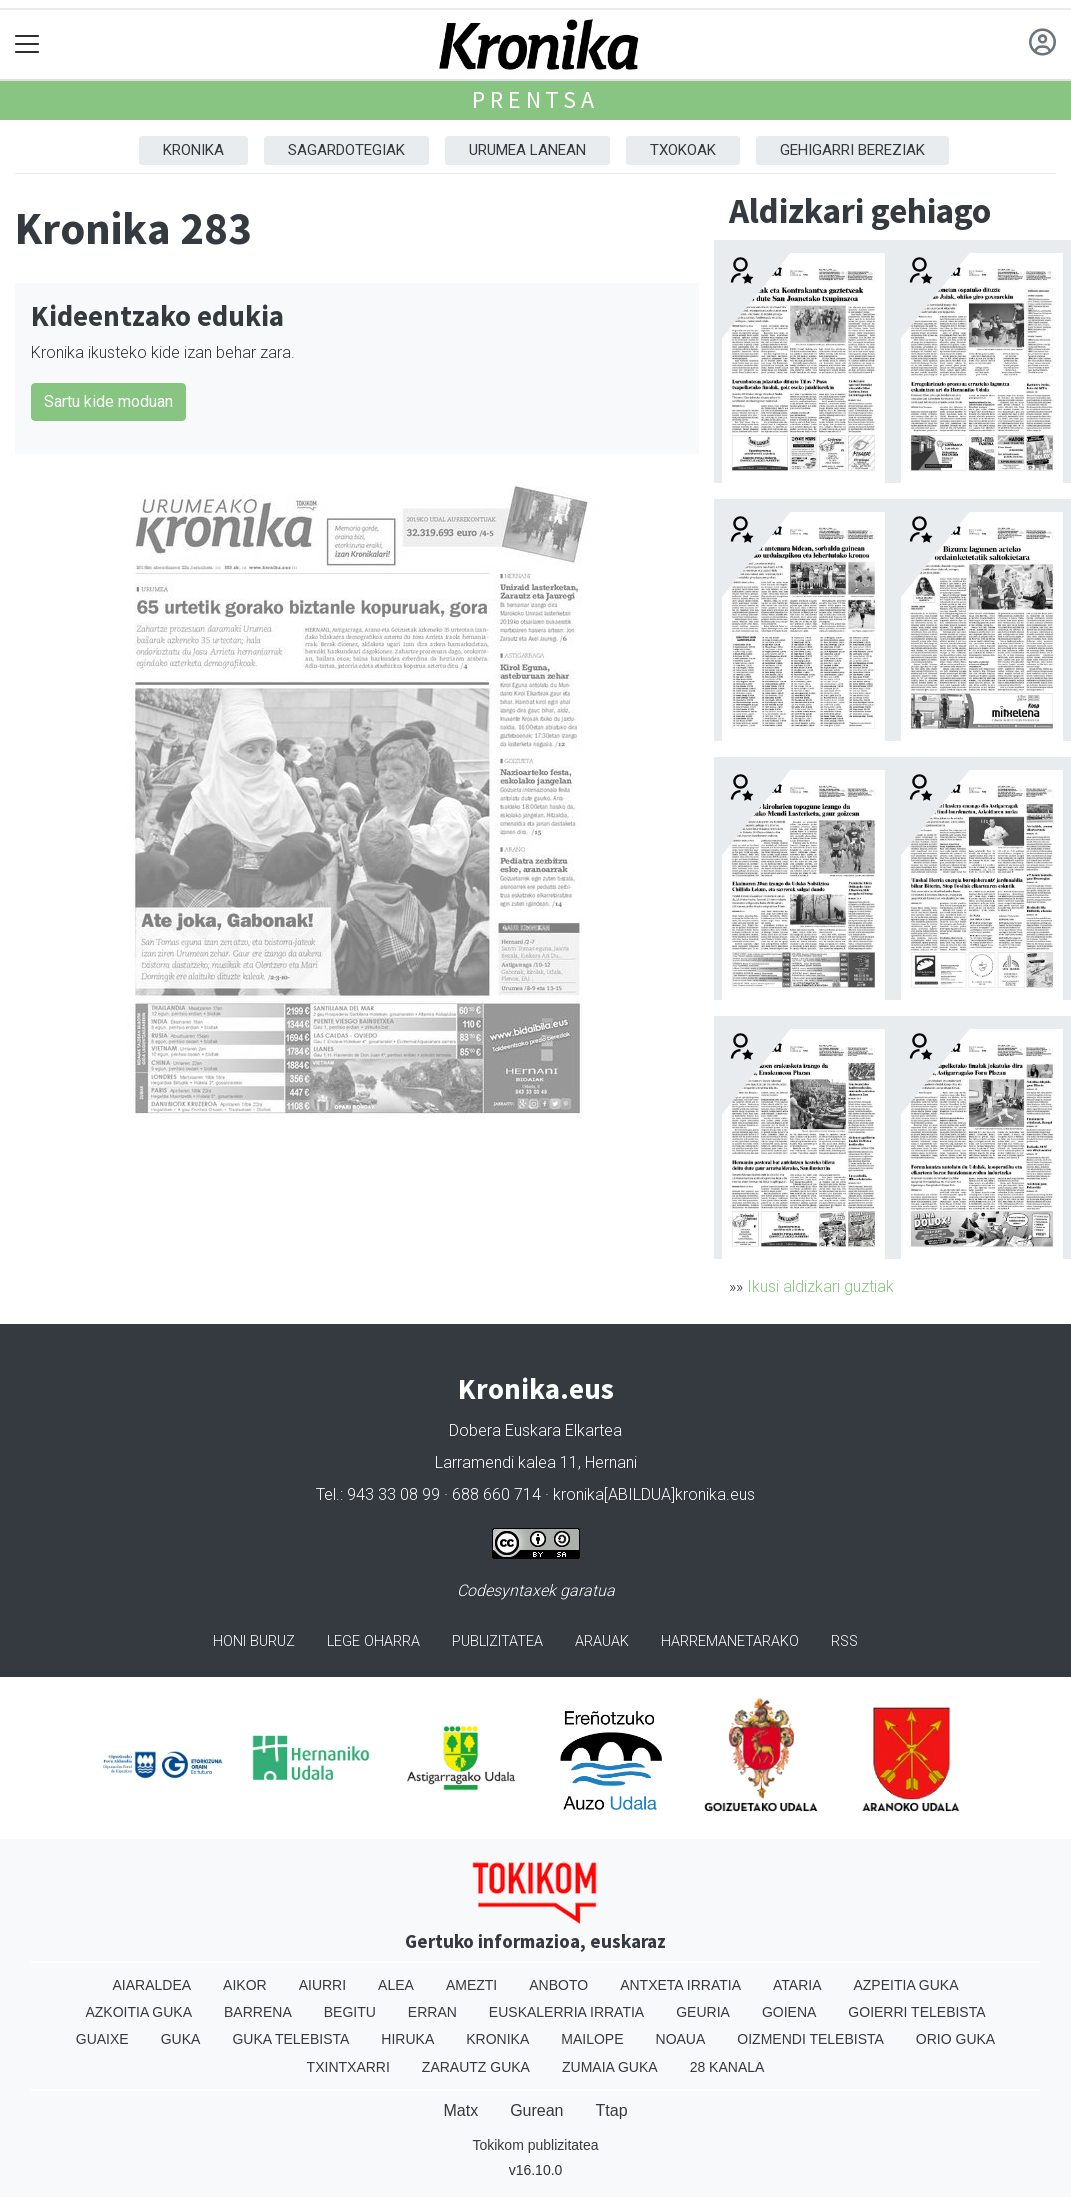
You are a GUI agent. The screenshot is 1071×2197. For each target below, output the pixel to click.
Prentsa (535, 99)
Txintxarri (348, 2067)
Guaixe (102, 2039)
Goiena (789, 2012)
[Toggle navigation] (27, 44)
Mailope (592, 2039)
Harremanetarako (730, 1641)
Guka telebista (290, 2039)
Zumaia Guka (610, 2067)
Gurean (536, 2110)
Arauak (602, 1641)
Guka (181, 2039)
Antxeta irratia (680, 1985)
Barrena (258, 2012)
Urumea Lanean (527, 150)
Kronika (193, 150)
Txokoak (683, 150)
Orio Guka (955, 2039)
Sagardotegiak (346, 150)
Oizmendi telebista (810, 2039)
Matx (460, 2110)
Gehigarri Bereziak (852, 150)
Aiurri (322, 1985)
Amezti (471, 1985)
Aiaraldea (151, 1985)
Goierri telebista (916, 2012)
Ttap (612, 2110)
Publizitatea (497, 1641)
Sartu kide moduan (108, 401)
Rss (844, 1641)
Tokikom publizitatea (535, 2145)
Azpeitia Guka (905, 1985)
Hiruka (407, 2039)
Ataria (797, 1985)
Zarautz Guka (476, 2067)
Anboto (558, 1985)
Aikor (245, 1985)
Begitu (350, 2012)
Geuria (703, 2012)
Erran (432, 2012)
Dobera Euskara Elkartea (535, 1430)
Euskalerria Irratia (566, 2012)
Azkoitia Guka (138, 2012)
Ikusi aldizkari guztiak (820, 1286)
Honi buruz (254, 1641)
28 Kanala (727, 2067)
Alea (396, 1985)
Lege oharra (373, 1641)
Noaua (681, 2039)
